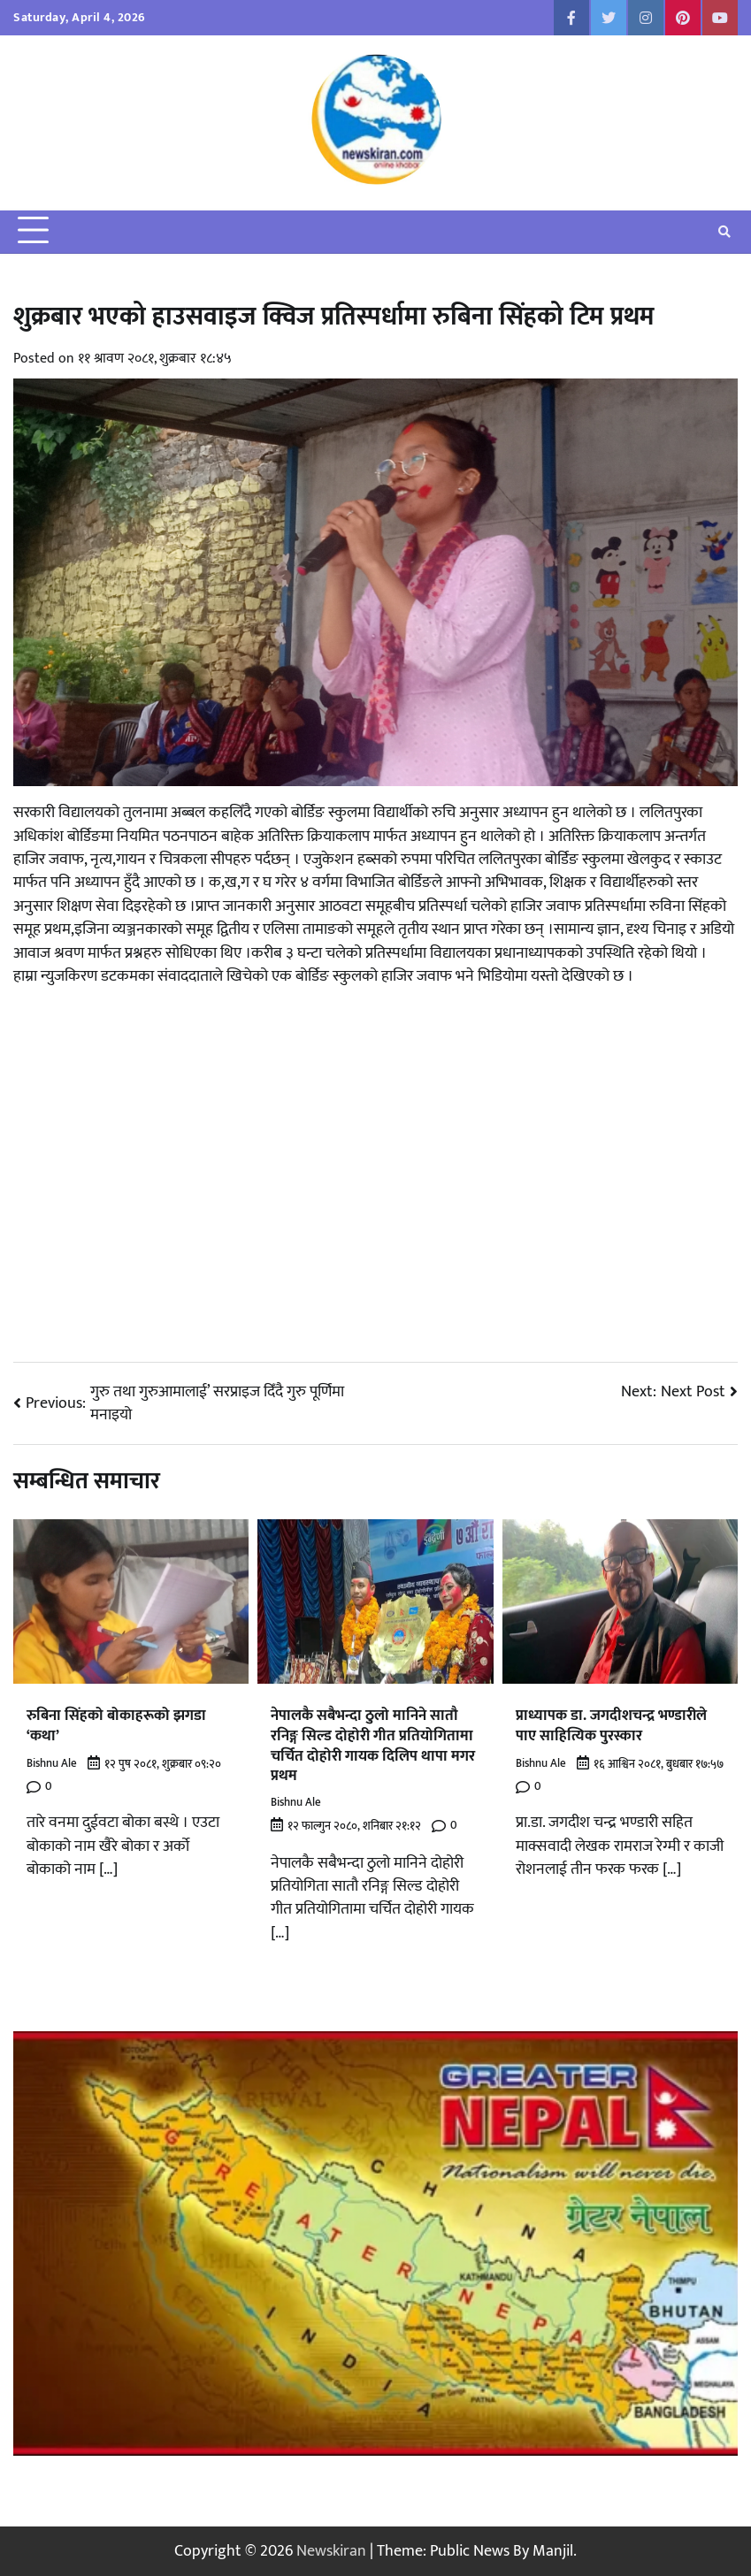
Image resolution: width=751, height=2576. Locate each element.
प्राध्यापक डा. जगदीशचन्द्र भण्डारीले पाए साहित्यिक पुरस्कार (611, 1725)
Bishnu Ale (52, 1763)
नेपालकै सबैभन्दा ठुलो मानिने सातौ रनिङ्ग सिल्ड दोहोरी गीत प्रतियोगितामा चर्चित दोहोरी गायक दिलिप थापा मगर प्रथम (373, 1745)
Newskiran (331, 2551)
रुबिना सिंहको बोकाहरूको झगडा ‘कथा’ (116, 1725)
